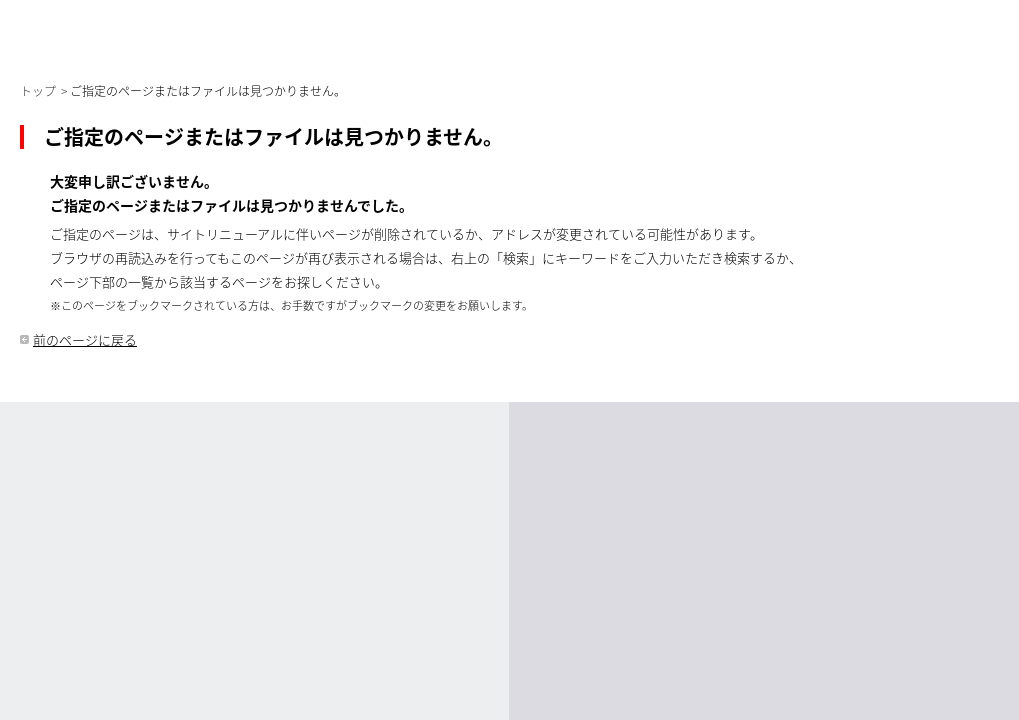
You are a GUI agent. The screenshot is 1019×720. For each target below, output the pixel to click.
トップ (38, 91)
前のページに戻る (85, 339)
